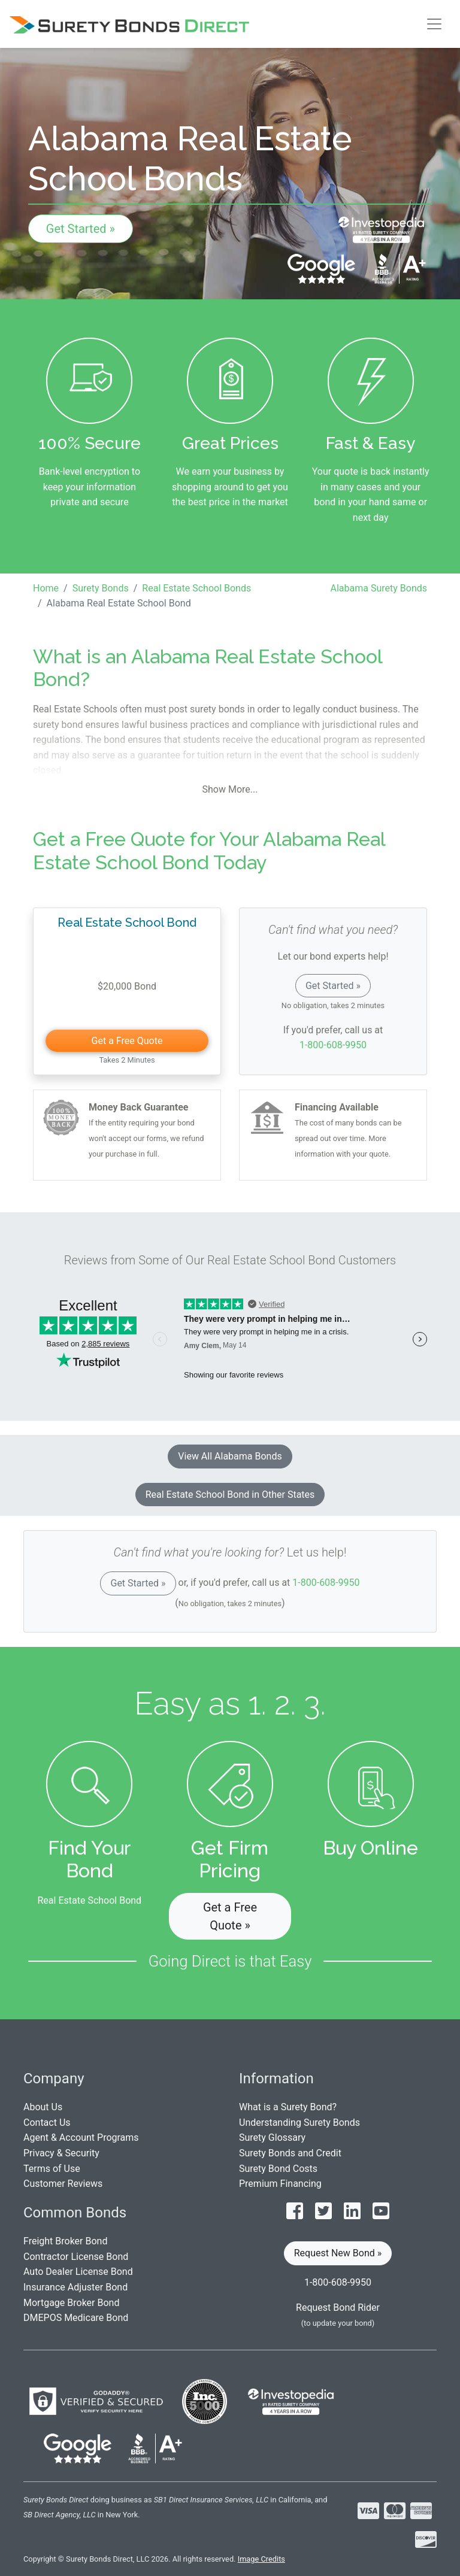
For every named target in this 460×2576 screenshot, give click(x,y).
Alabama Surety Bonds (379, 588)
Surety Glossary (272, 2137)
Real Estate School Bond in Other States (230, 1494)
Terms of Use (51, 2168)
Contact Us (47, 2122)
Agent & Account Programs (81, 2137)
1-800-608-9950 (333, 1045)
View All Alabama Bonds (230, 1456)
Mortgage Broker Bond (71, 2302)
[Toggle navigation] (434, 24)
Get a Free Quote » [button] (230, 1916)
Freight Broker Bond (65, 2241)
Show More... (230, 789)
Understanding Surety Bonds (299, 2122)
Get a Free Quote (127, 1040)
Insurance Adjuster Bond (75, 2287)
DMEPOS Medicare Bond (75, 2317)
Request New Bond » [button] (338, 2253)
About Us (42, 2107)
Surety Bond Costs (278, 2168)
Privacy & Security (61, 2153)
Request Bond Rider (338, 2307)
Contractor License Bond (75, 2256)
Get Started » (80, 229)
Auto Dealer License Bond (78, 2271)
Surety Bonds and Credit (290, 2153)
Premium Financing (280, 2183)
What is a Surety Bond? (288, 2107)
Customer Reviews (62, 2183)
